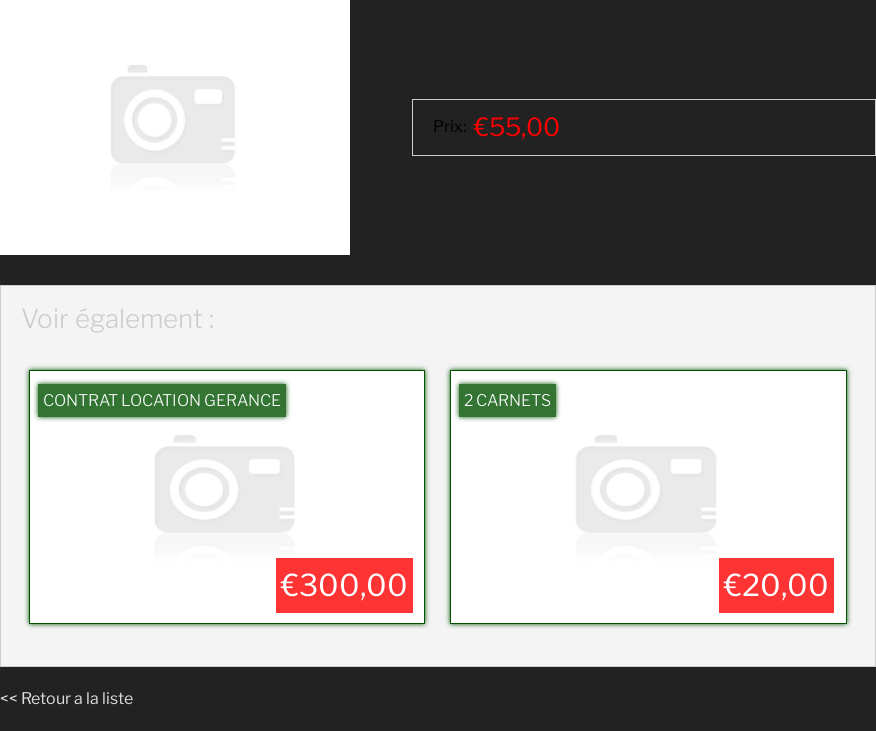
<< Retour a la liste (66, 698)
